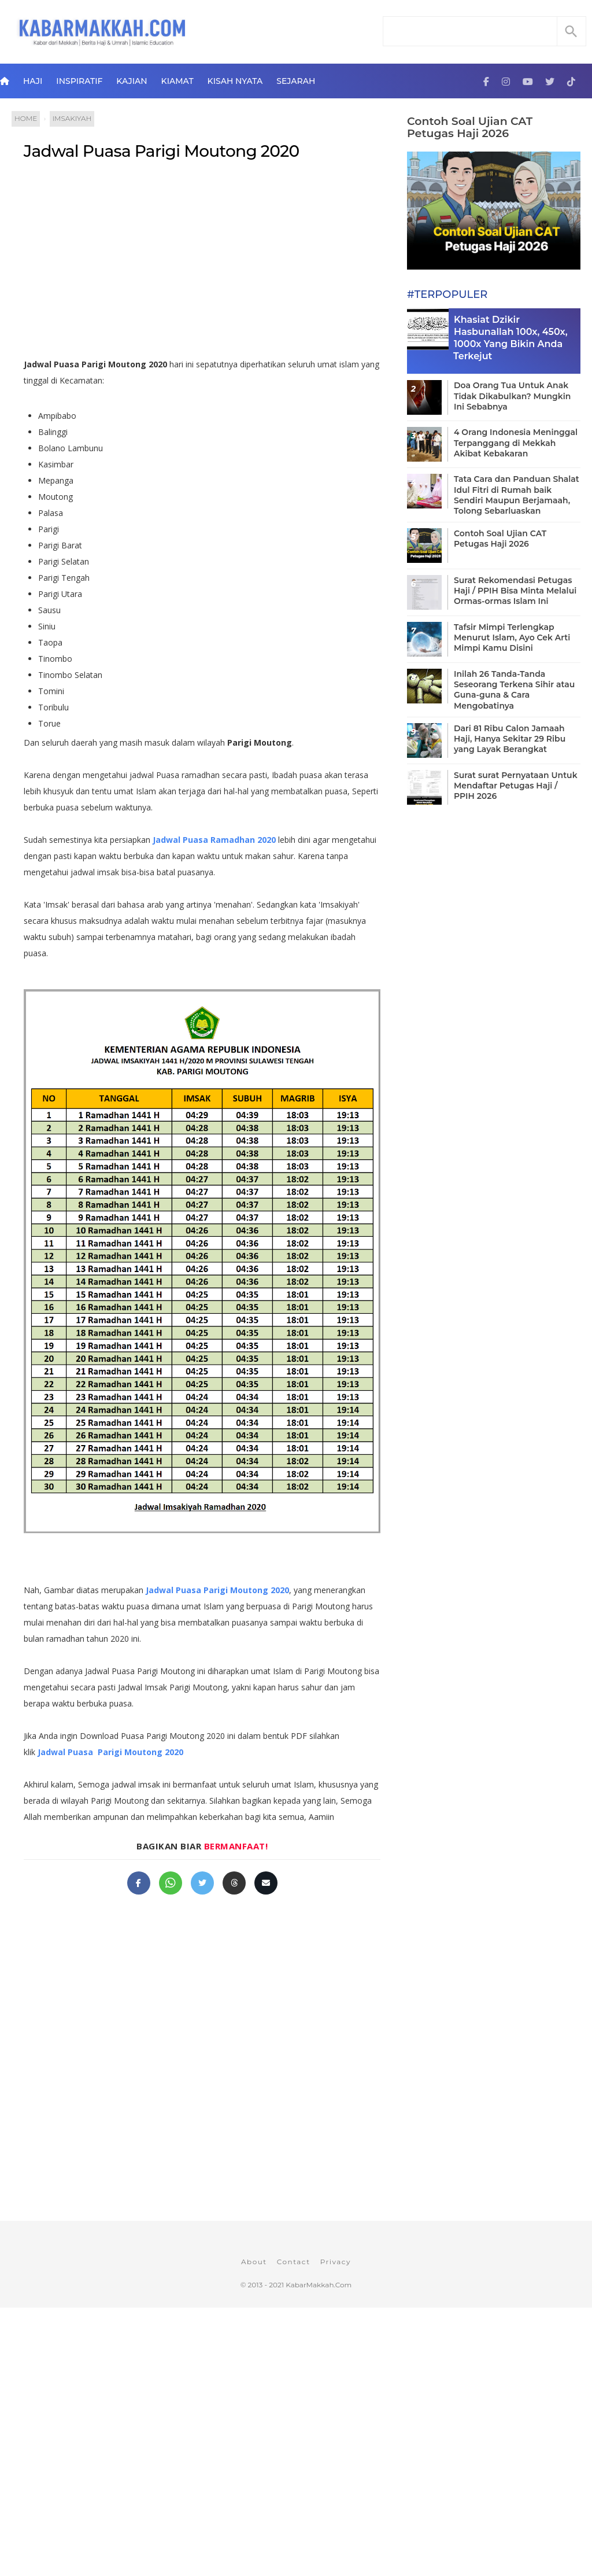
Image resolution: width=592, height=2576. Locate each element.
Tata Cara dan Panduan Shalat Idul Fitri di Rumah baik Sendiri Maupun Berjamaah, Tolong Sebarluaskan (516, 495)
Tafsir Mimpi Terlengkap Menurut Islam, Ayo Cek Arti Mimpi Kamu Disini (512, 637)
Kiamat (177, 81)
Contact (293, 2261)
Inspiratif (79, 81)
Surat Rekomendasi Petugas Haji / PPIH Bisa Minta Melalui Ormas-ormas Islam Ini (515, 590)
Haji (32, 81)
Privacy (335, 2261)
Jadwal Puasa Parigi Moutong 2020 (161, 151)
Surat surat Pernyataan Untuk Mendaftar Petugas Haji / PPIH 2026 (516, 785)
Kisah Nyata (235, 81)
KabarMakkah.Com (319, 2284)
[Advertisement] (202, 264)
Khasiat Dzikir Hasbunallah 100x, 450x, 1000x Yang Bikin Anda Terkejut (510, 337)
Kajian (131, 81)
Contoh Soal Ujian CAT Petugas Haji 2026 (469, 127)
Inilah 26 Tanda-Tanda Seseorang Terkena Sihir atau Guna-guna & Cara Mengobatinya (514, 690)
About (254, 2261)
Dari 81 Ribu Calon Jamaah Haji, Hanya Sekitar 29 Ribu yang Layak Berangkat (509, 738)
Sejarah (295, 81)
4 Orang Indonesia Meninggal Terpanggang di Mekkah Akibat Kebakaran (516, 442)
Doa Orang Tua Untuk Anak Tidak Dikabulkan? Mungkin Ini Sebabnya (512, 395)
